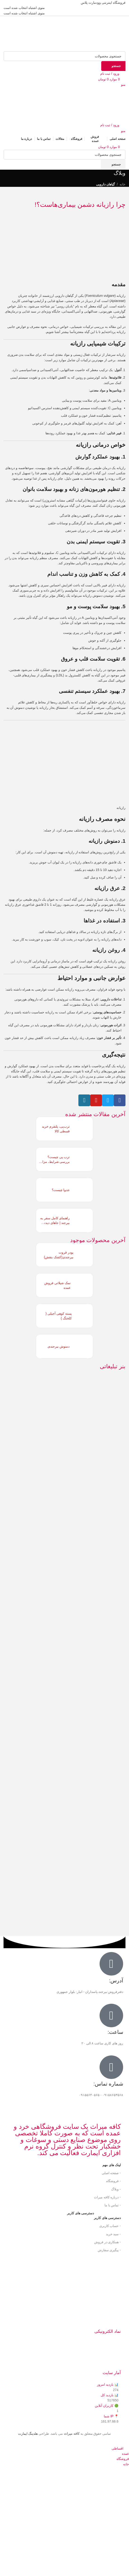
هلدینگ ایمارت (28, 2433)
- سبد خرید (113, 2234)
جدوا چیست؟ (61, 1190)
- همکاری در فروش (107, 2242)
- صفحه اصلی (111, 2173)
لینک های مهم (111, 2165)
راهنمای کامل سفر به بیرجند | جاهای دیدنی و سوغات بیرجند (54, 1222)
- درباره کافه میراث (107, 2197)
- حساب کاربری (110, 2226)
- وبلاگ (116, 2189)
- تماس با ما (113, 2205)
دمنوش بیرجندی (58, 1346)
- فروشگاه (113, 2181)
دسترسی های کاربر (94, 2217)
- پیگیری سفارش (109, 2250)
